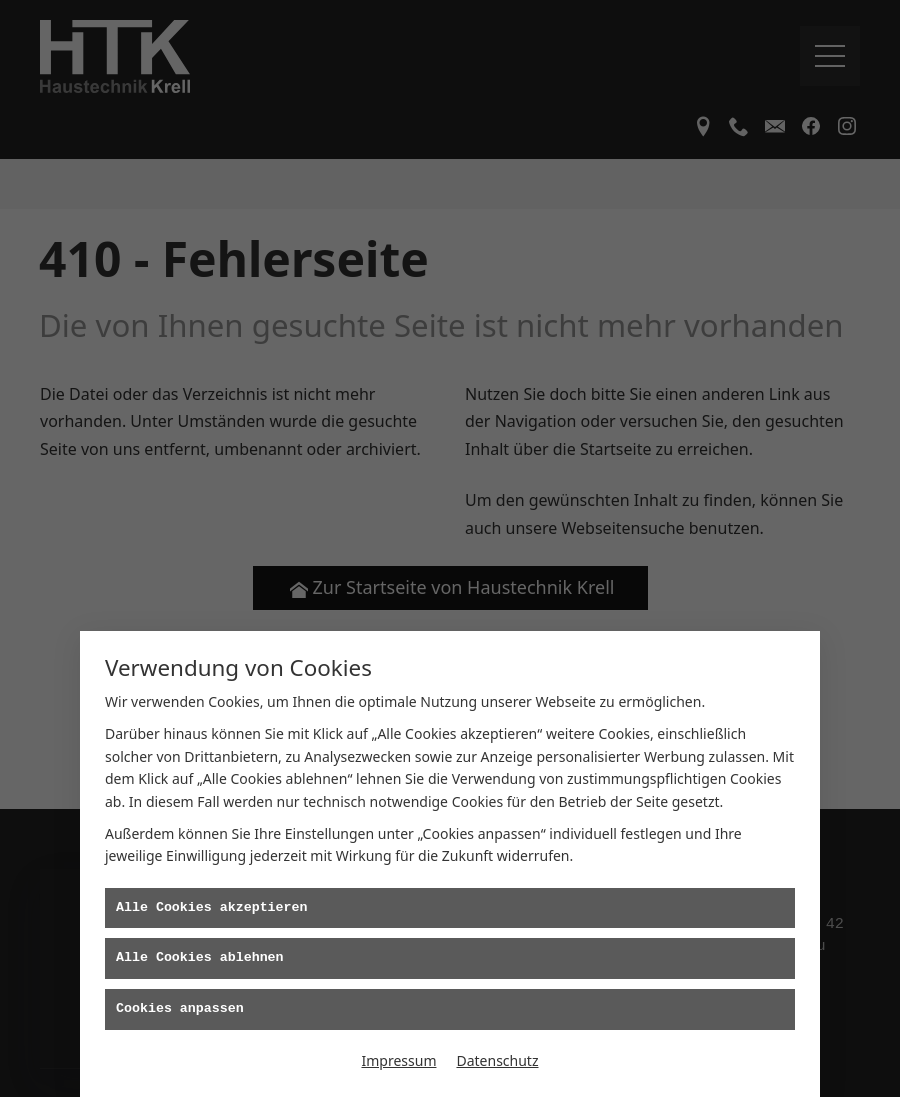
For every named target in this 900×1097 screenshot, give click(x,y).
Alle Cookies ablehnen (200, 958)
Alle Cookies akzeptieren (211, 908)
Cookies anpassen (180, 1009)
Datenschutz (497, 1060)
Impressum (398, 1060)
